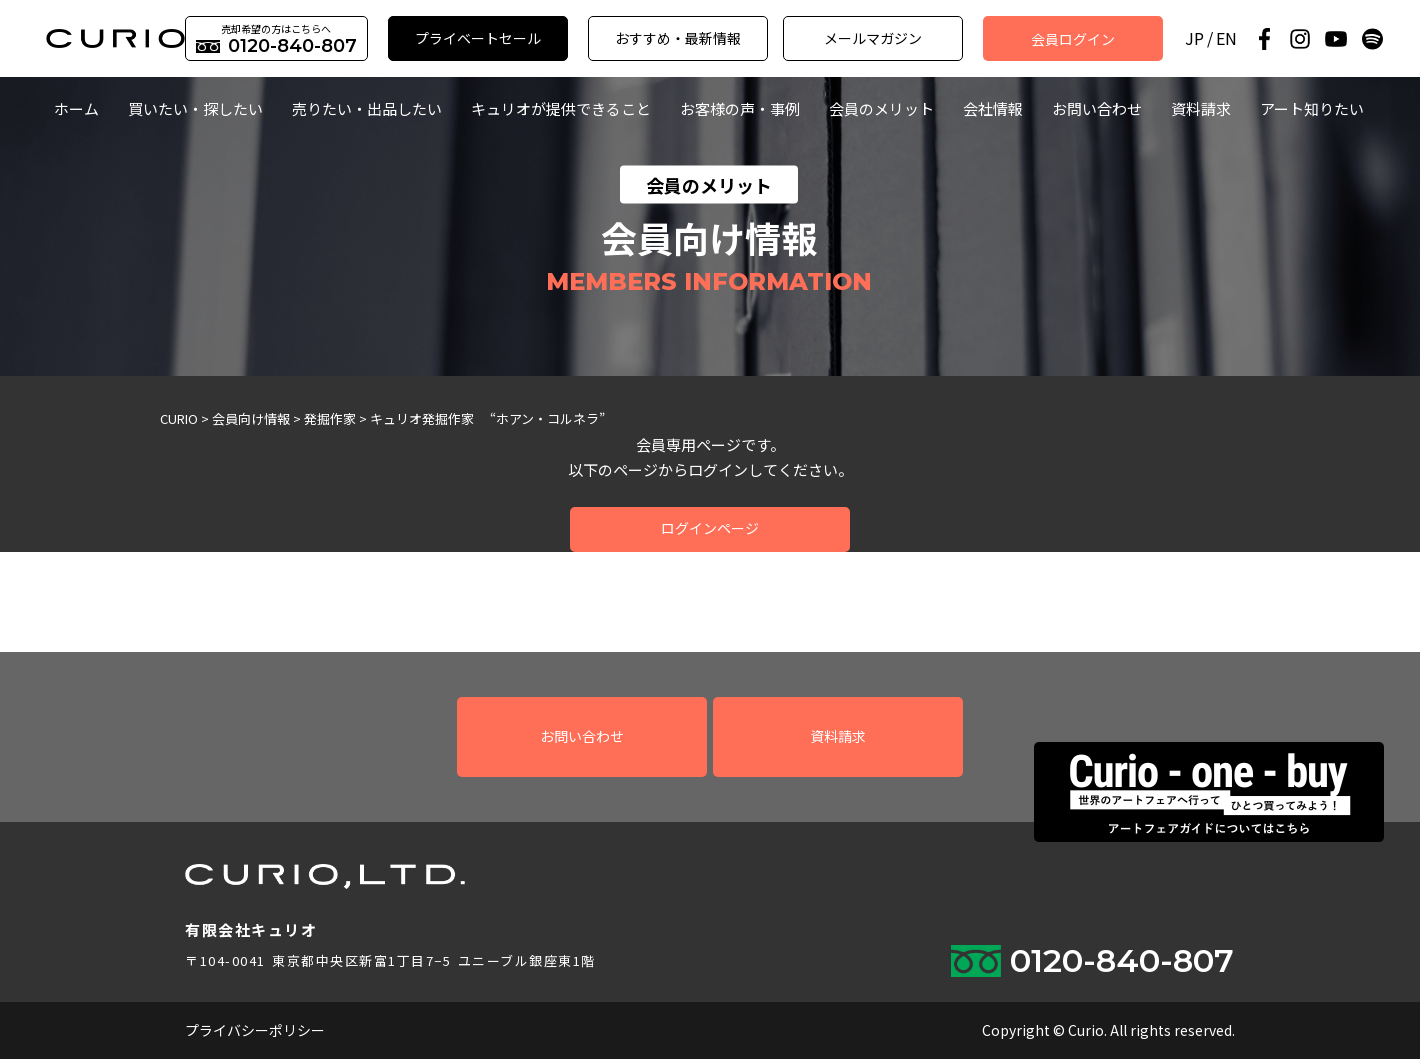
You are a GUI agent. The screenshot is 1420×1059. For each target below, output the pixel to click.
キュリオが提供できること (561, 108)
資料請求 (1201, 108)
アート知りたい (1312, 108)
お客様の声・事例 (740, 108)
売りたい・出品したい (367, 108)
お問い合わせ (1097, 108)
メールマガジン (873, 38)
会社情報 (993, 108)
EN (1226, 38)
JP (1194, 38)
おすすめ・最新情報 (678, 38)
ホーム (76, 108)
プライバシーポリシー (255, 1030)
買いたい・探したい (195, 108)
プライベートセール (478, 38)
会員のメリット (881, 108)
